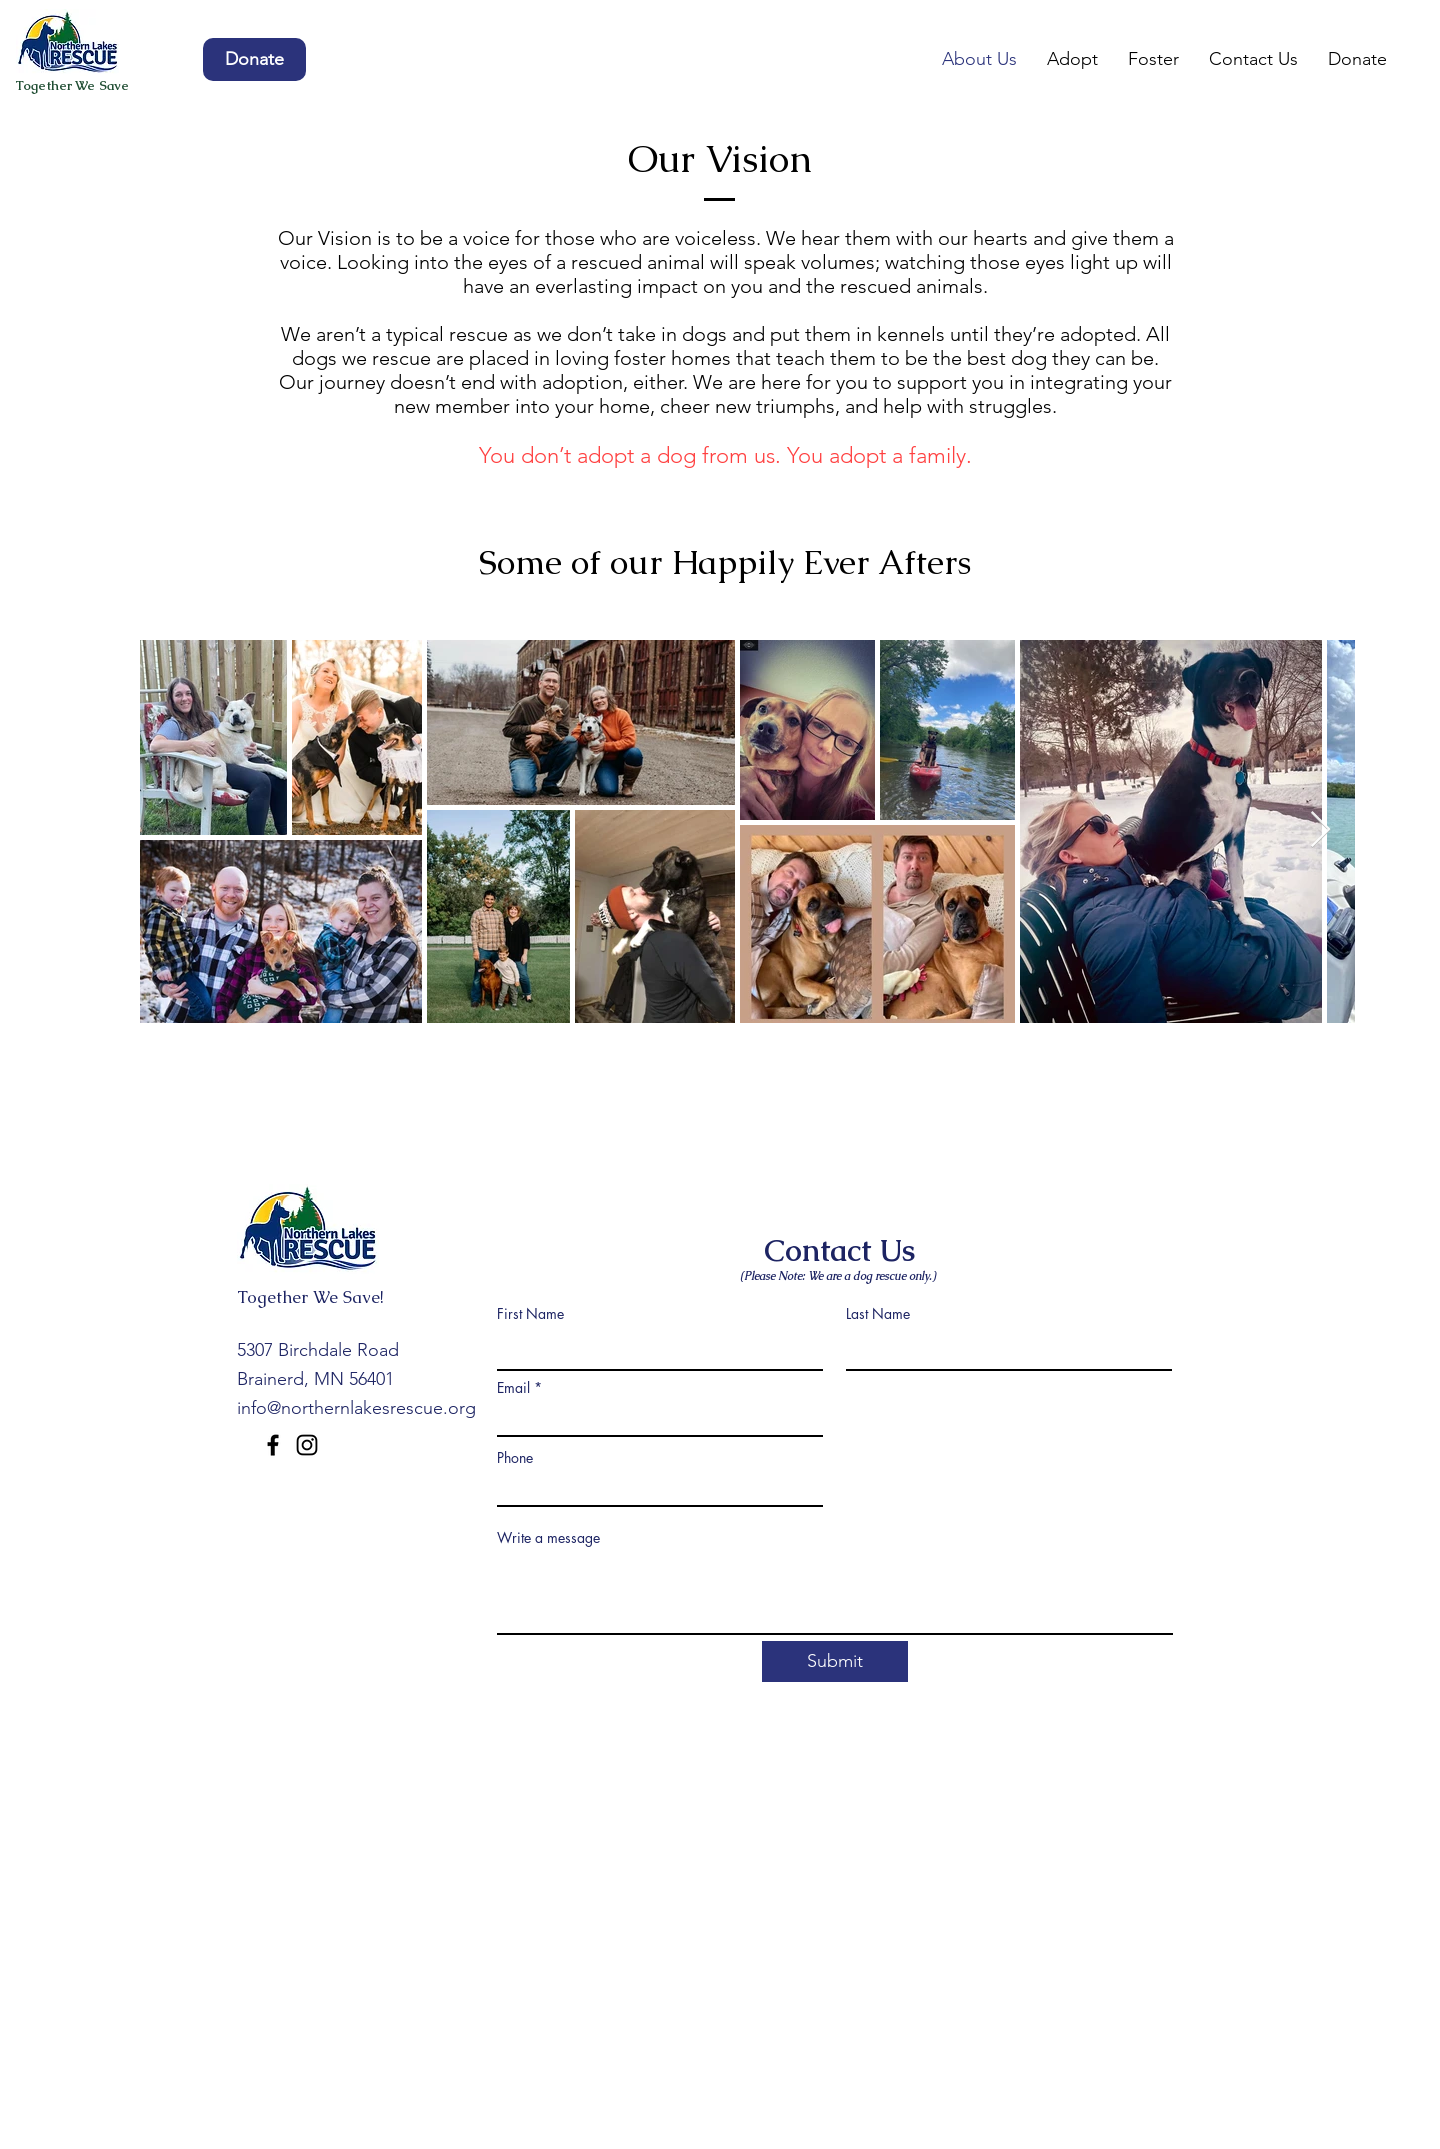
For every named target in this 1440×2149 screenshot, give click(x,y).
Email (513, 1388)
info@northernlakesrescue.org (356, 1408)
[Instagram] (307, 1445)
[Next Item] (1320, 830)
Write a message (548, 1538)
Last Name (878, 1314)
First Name (530, 1314)
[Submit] (835, 1661)
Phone (515, 1458)
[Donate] (254, 59)
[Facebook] (273, 1445)
